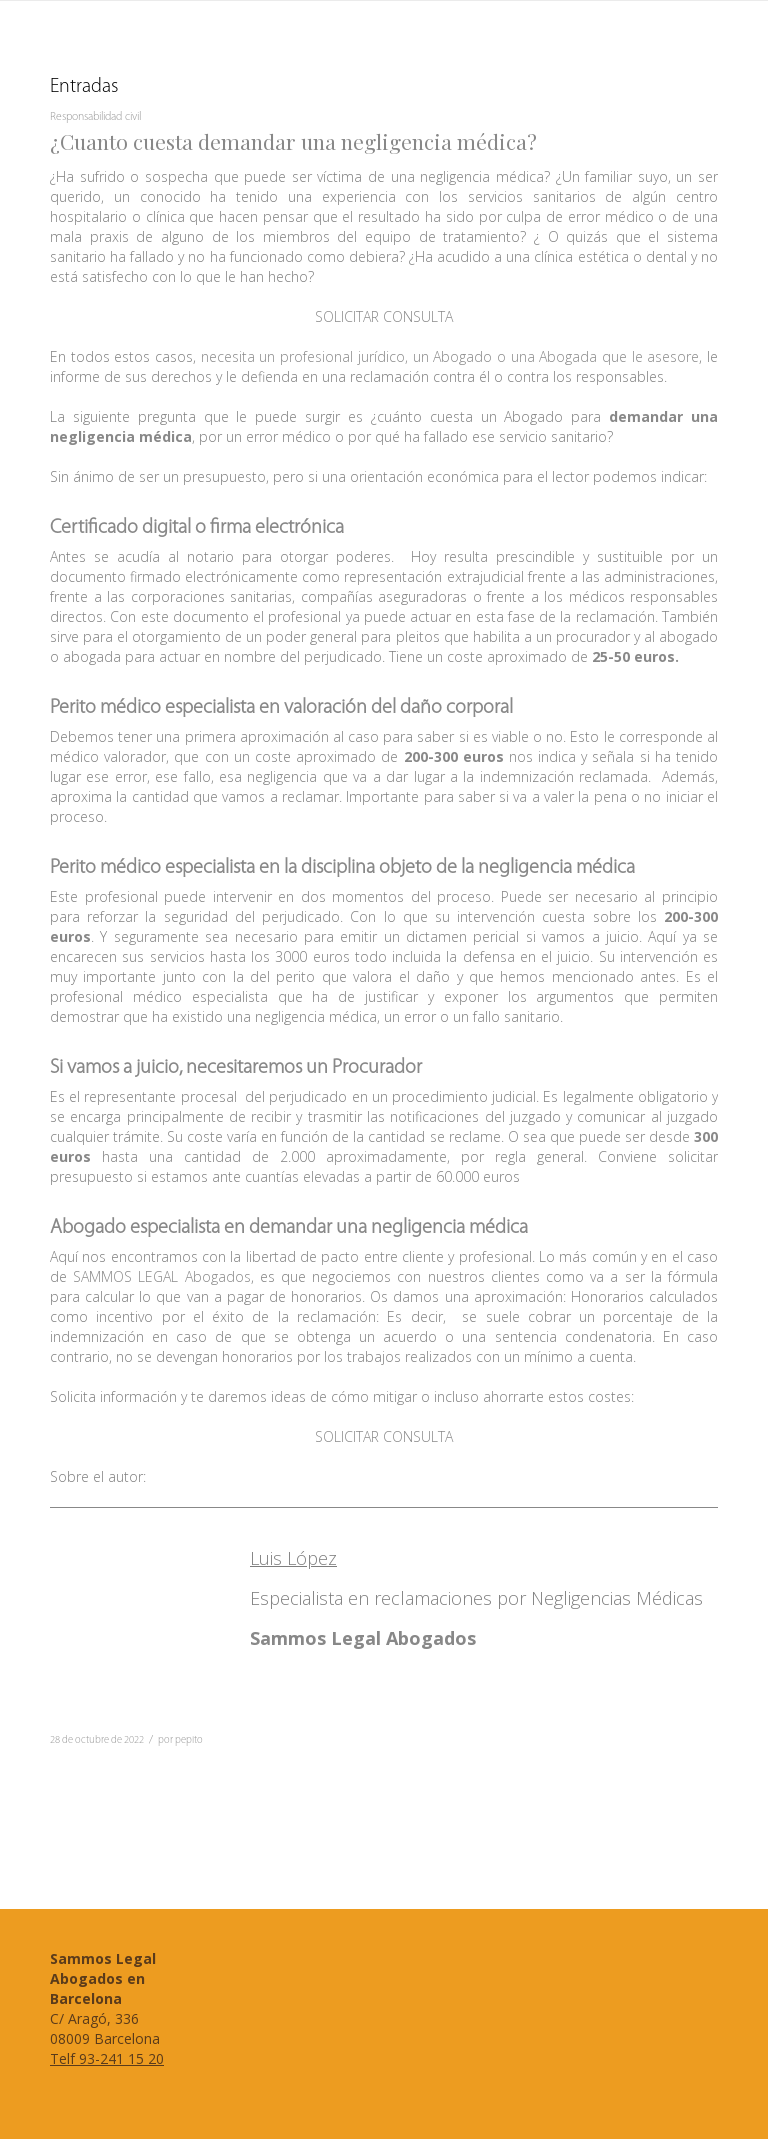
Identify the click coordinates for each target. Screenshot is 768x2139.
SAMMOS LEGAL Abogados (161, 1276)
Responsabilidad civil (95, 117)
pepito (189, 1740)
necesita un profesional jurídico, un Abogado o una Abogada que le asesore (450, 356)
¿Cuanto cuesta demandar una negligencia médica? (293, 141)
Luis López (293, 1558)
